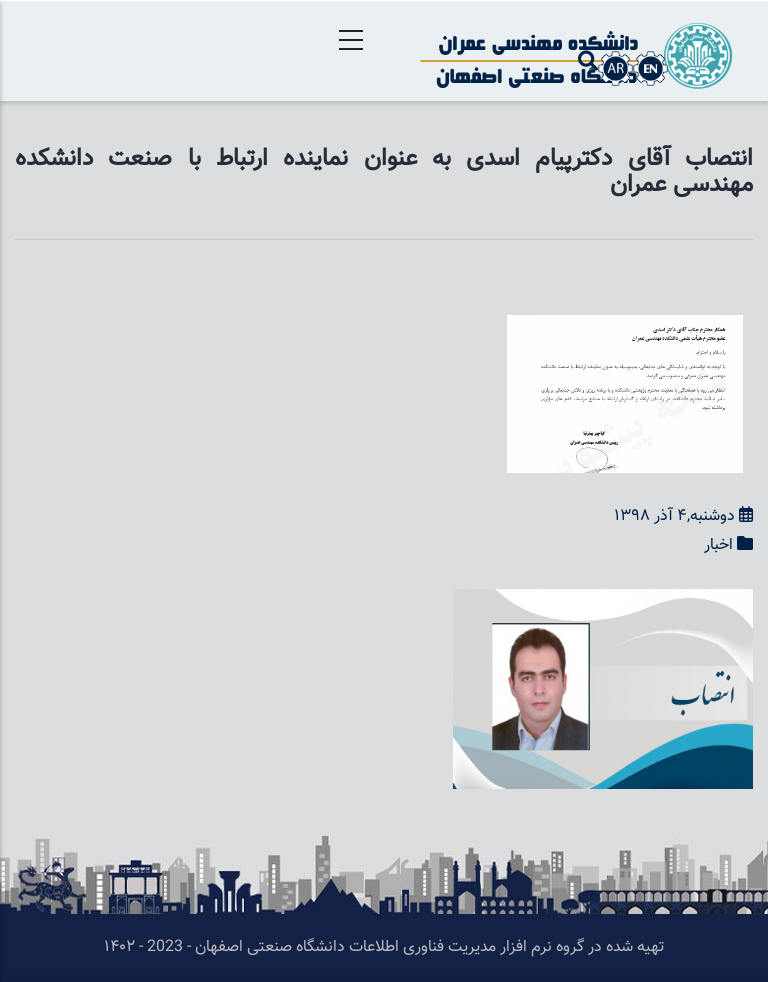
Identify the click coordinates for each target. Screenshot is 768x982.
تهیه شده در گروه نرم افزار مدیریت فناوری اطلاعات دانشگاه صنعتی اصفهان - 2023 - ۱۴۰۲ (384, 947)
